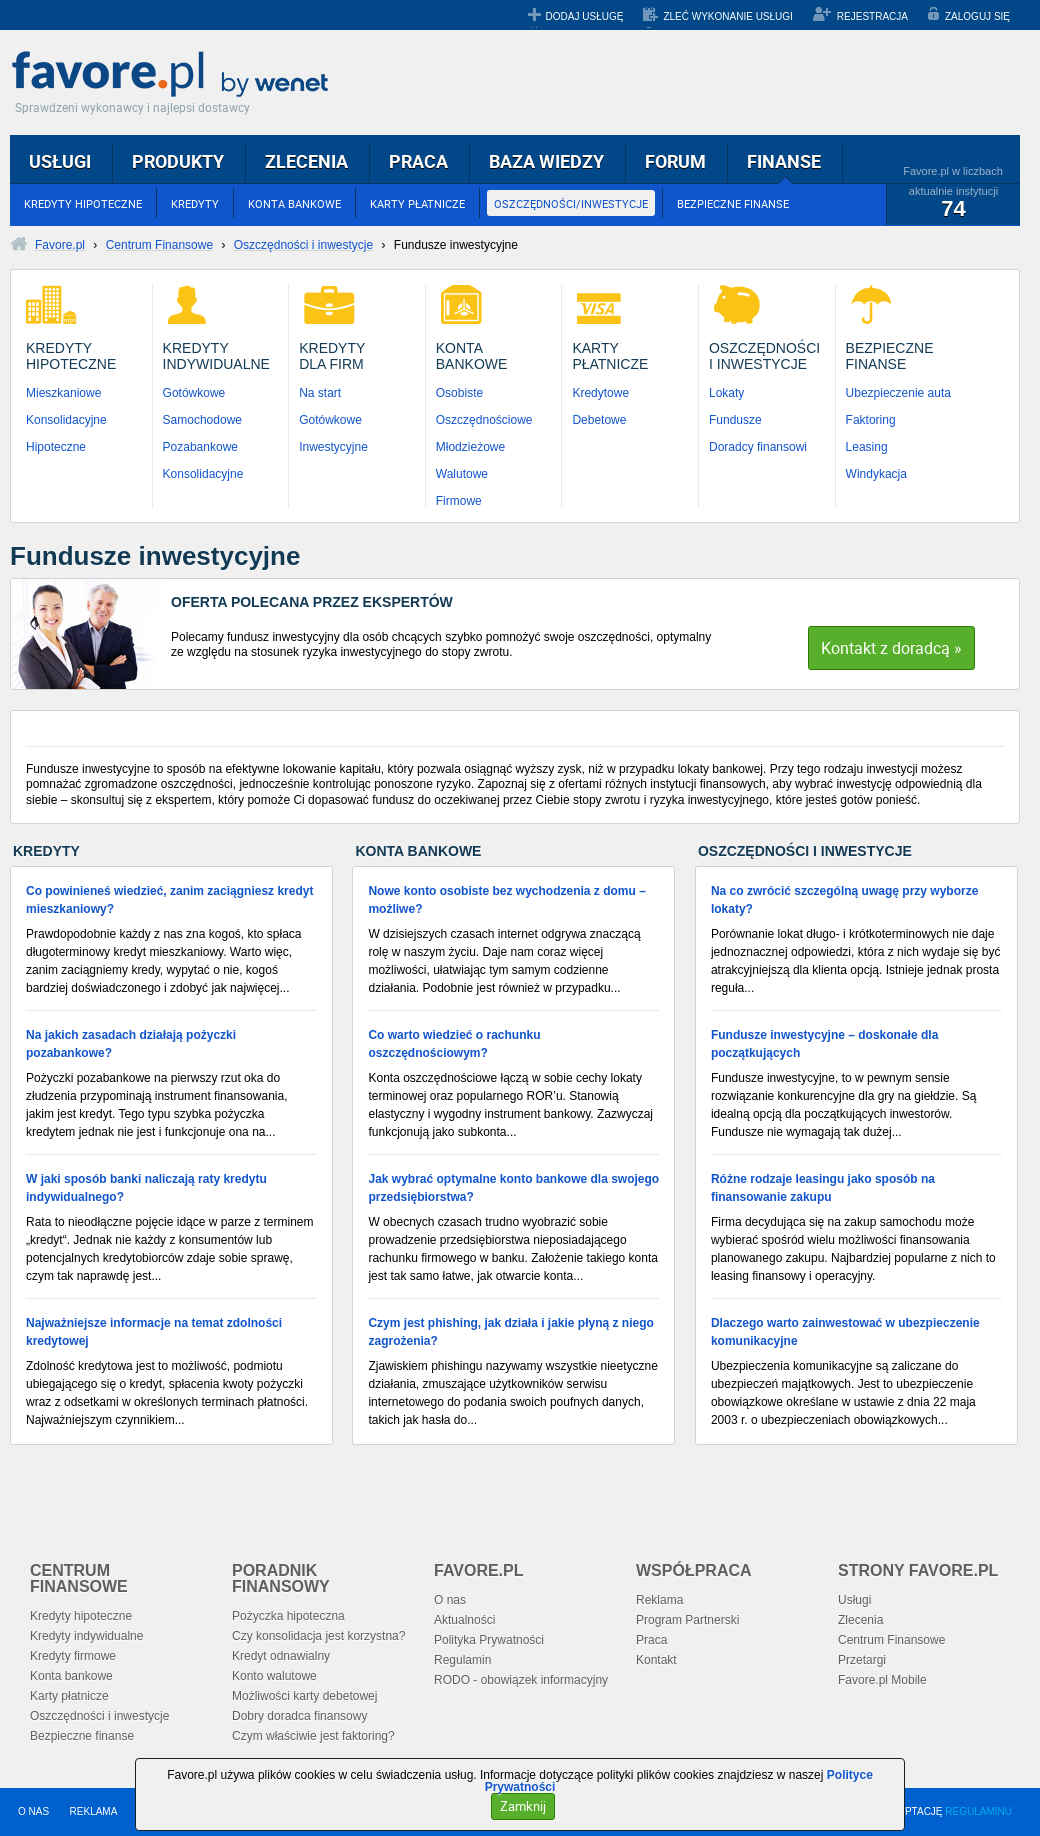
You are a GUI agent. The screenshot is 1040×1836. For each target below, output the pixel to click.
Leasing (867, 447)
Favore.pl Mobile (882, 1680)
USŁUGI (60, 161)
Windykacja (876, 474)
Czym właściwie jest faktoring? (313, 1736)
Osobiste (459, 393)
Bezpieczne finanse (82, 1736)
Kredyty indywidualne (86, 1636)
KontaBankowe (472, 356)
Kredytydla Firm (332, 356)
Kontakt (656, 1660)
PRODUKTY (178, 161)
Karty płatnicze (69, 1696)
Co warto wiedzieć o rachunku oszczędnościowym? (454, 1044)
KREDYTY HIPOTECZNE (83, 203)
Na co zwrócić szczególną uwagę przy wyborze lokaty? (844, 900)
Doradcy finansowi (758, 447)
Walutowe (462, 474)
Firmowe (459, 501)
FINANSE (784, 161)
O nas (450, 1600)
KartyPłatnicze (610, 356)
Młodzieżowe (470, 447)
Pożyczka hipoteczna (288, 1616)
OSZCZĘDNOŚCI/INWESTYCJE (571, 203)
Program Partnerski (687, 1620)
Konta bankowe (71, 1676)
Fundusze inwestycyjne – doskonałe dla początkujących (824, 1044)
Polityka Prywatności (489, 1640)
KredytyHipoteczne (71, 356)
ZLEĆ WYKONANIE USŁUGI (727, 16)
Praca (651, 1640)
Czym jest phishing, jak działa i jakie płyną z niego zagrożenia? (510, 1332)
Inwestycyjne (333, 447)
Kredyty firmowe (73, 1656)
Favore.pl (175, 75)
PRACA (418, 161)
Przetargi (862, 1660)
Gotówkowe (194, 393)
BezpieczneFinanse (890, 356)
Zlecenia (860, 1620)
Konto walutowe (274, 1676)
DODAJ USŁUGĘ (585, 16)
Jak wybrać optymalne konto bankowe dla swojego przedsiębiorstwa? (513, 1188)
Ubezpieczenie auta (898, 393)
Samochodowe (202, 420)
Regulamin (462, 1660)
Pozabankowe (200, 447)
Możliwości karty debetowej (304, 1696)
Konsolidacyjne (66, 420)
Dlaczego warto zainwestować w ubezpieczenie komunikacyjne (845, 1332)
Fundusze (735, 420)
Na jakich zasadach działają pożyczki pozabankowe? (131, 1044)
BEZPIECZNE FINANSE (733, 203)
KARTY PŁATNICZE (417, 203)
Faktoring (871, 420)
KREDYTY (195, 203)
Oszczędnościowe (484, 420)
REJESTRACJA (872, 16)
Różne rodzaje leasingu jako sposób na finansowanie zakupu (823, 1188)
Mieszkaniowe (63, 393)
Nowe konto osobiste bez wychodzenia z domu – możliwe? (506, 900)
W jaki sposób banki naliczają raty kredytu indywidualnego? (146, 1188)
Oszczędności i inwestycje (99, 1716)
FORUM (675, 161)
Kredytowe (600, 393)
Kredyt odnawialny (281, 1656)
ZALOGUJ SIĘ (977, 16)
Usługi (854, 1600)
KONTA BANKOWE (294, 203)
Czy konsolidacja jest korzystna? (318, 1636)
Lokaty (726, 393)
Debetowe (599, 420)
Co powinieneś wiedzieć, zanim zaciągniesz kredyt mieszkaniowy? (169, 900)
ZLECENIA (306, 161)
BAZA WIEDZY (546, 161)
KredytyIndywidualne (216, 356)
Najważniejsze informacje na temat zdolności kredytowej (154, 1332)
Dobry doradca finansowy (299, 1716)
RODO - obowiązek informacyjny (521, 1680)
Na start (320, 393)
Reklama (659, 1600)
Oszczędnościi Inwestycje (764, 356)
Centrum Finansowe (891, 1640)
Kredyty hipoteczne (81, 1616)
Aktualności (464, 1620)
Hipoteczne (56, 447)
